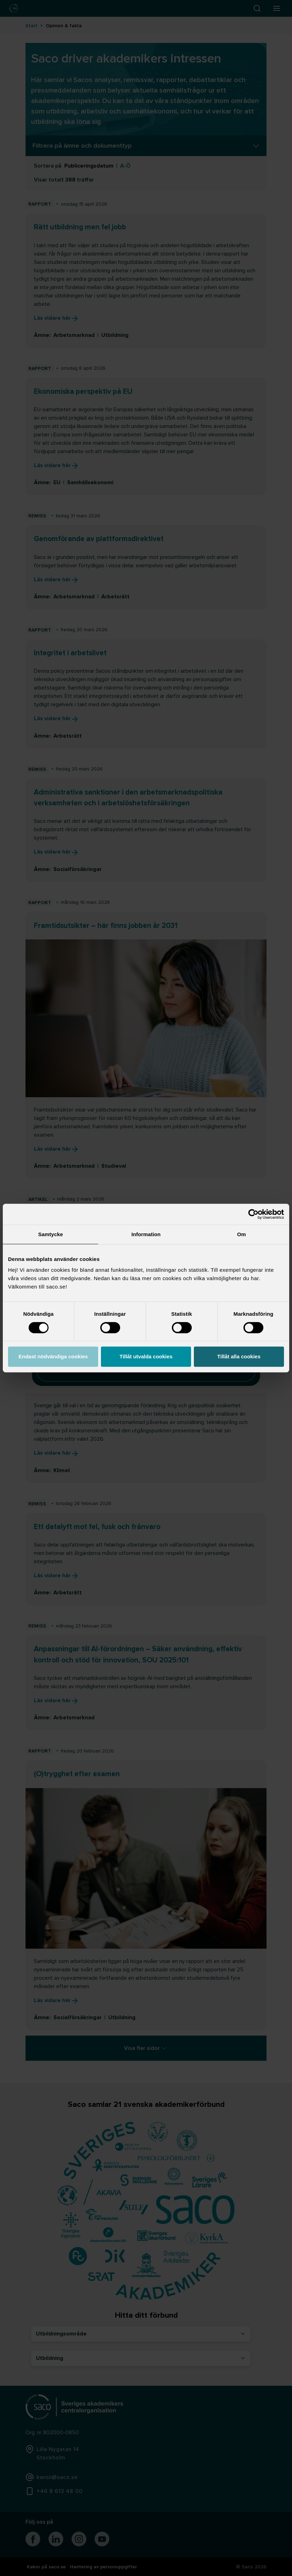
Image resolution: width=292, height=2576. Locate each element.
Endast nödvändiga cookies (53, 1356)
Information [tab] (146, 1234)
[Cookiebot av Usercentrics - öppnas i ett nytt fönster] (253, 1214)
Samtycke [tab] (50, 1234)
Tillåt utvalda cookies (145, 1356)
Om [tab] (241, 1234)
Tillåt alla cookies (239, 1356)
